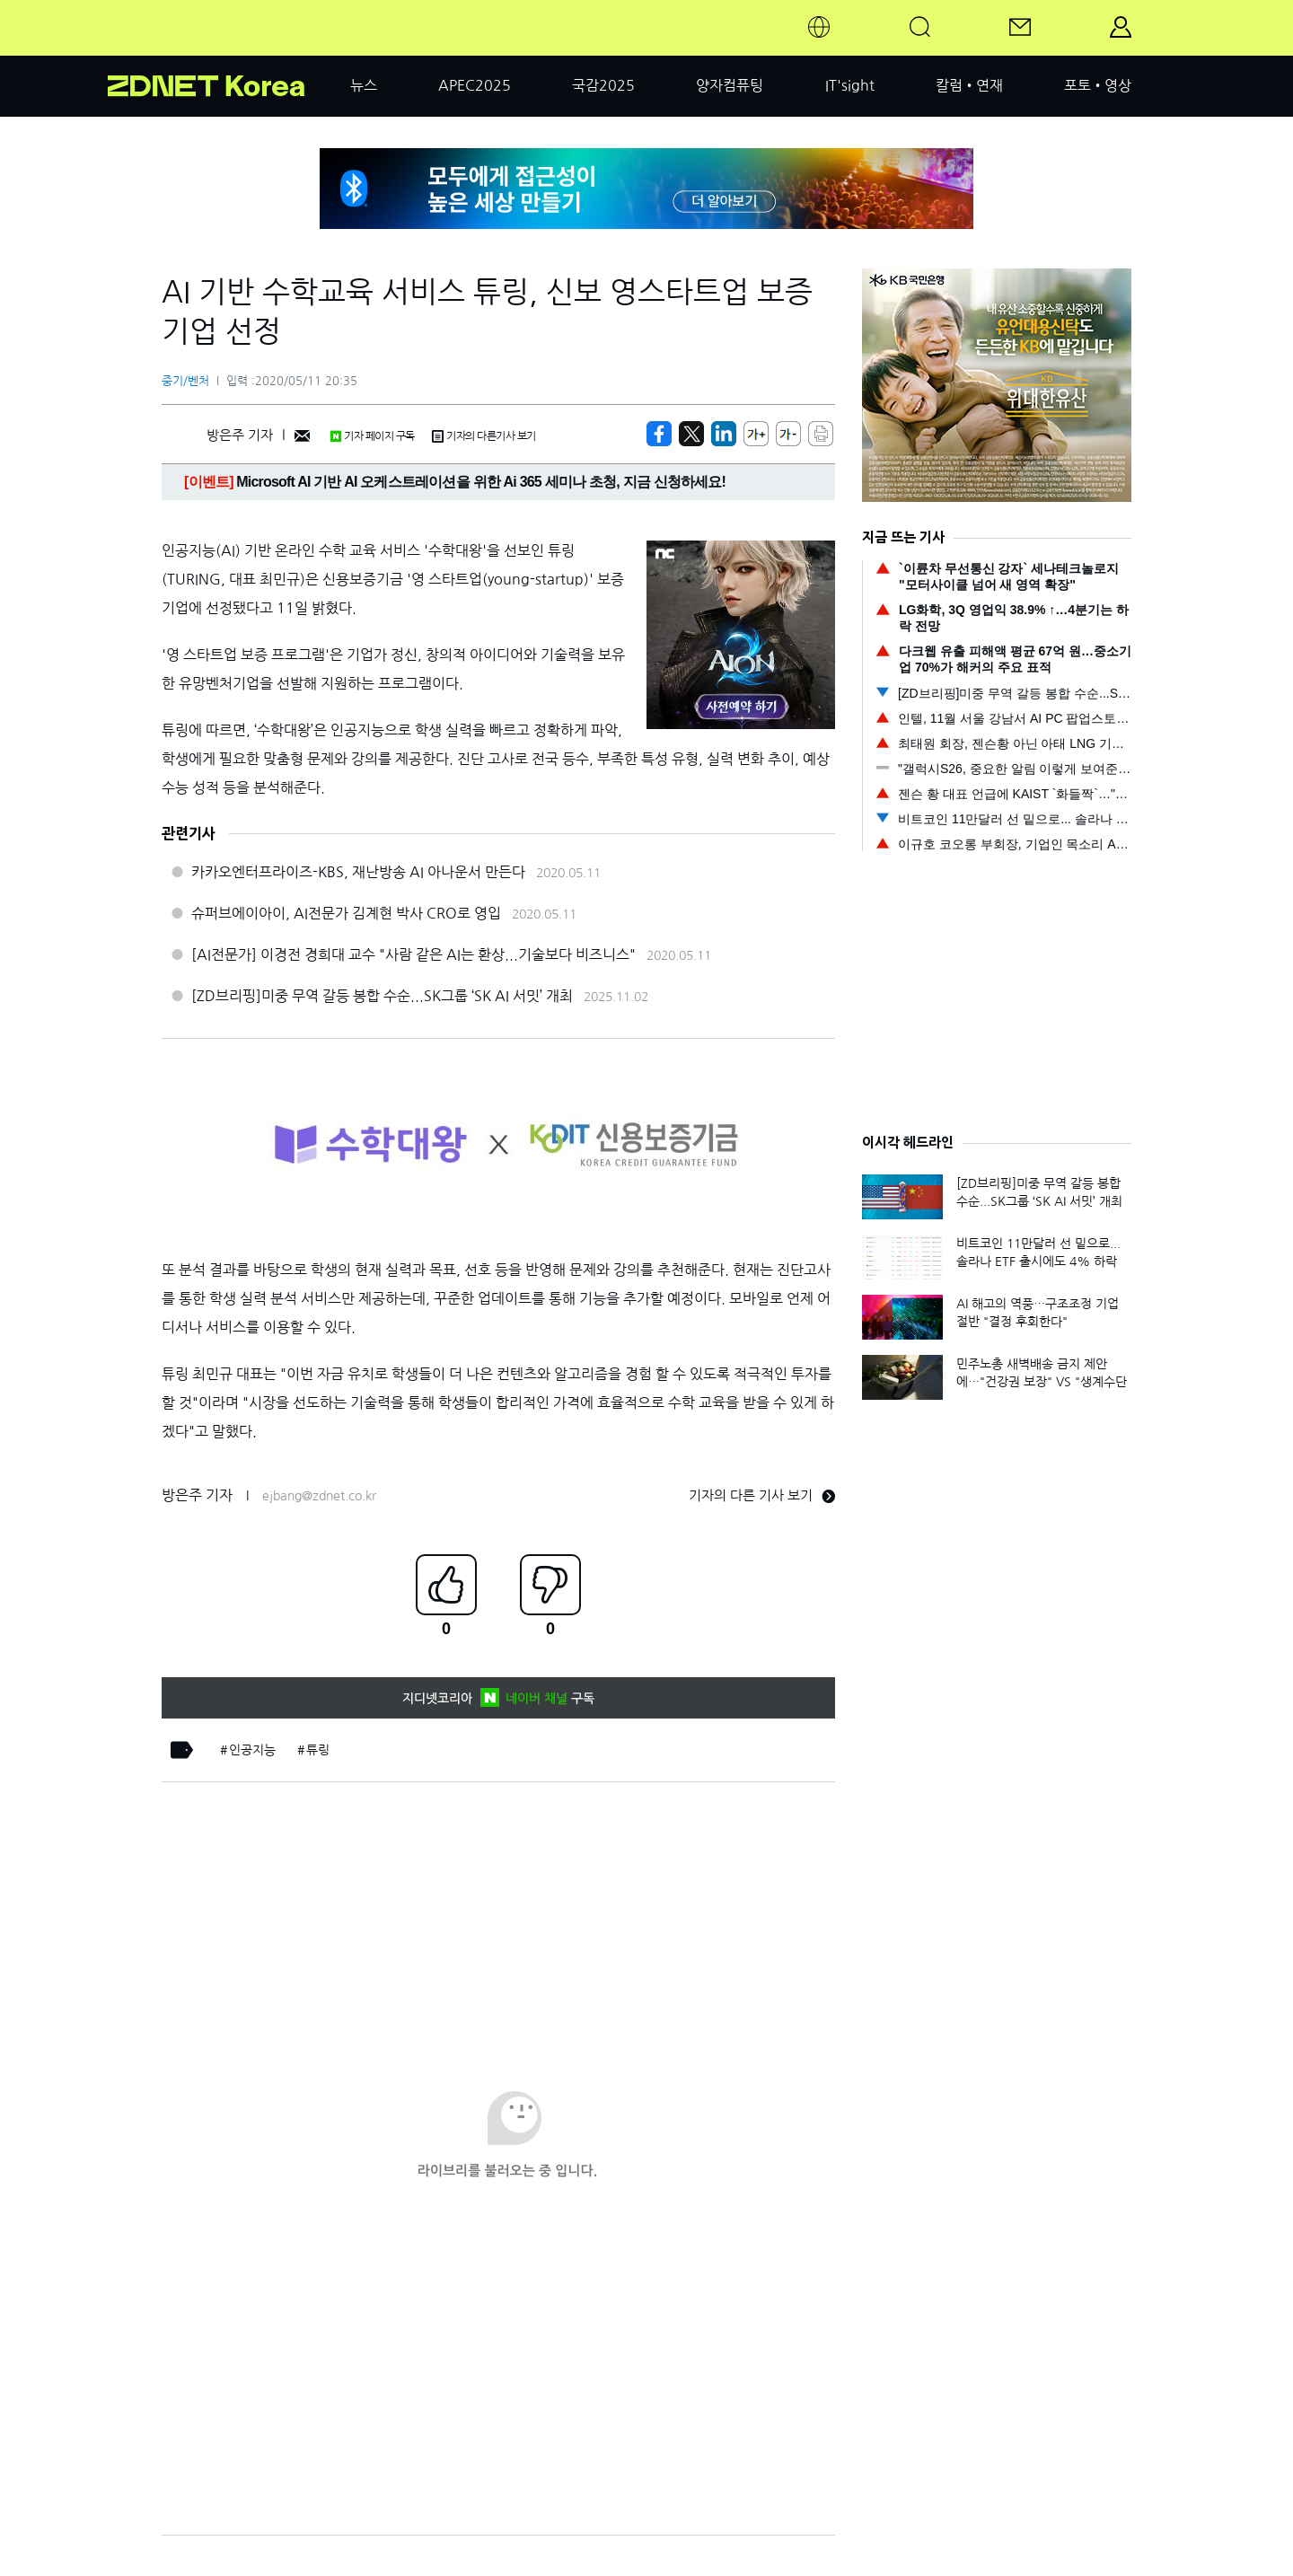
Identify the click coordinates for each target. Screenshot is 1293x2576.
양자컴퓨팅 (729, 85)
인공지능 (252, 1750)
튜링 (318, 1750)
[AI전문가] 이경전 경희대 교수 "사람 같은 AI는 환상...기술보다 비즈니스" (413, 954)
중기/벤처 (185, 381)
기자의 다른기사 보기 (484, 436)
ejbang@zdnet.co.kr (319, 1496)
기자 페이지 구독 (372, 436)
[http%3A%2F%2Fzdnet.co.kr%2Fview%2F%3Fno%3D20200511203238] (723, 433)
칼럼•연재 (969, 85)
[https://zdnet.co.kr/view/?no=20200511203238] (659, 433)
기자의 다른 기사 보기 (762, 1495)
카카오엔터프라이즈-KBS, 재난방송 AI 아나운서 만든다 (358, 872)
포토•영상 (1097, 85)
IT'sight (850, 85)
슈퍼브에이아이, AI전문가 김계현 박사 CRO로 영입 (346, 913)
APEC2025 (474, 85)
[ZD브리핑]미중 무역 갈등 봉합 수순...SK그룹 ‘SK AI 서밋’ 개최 (382, 996)
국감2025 (603, 85)
